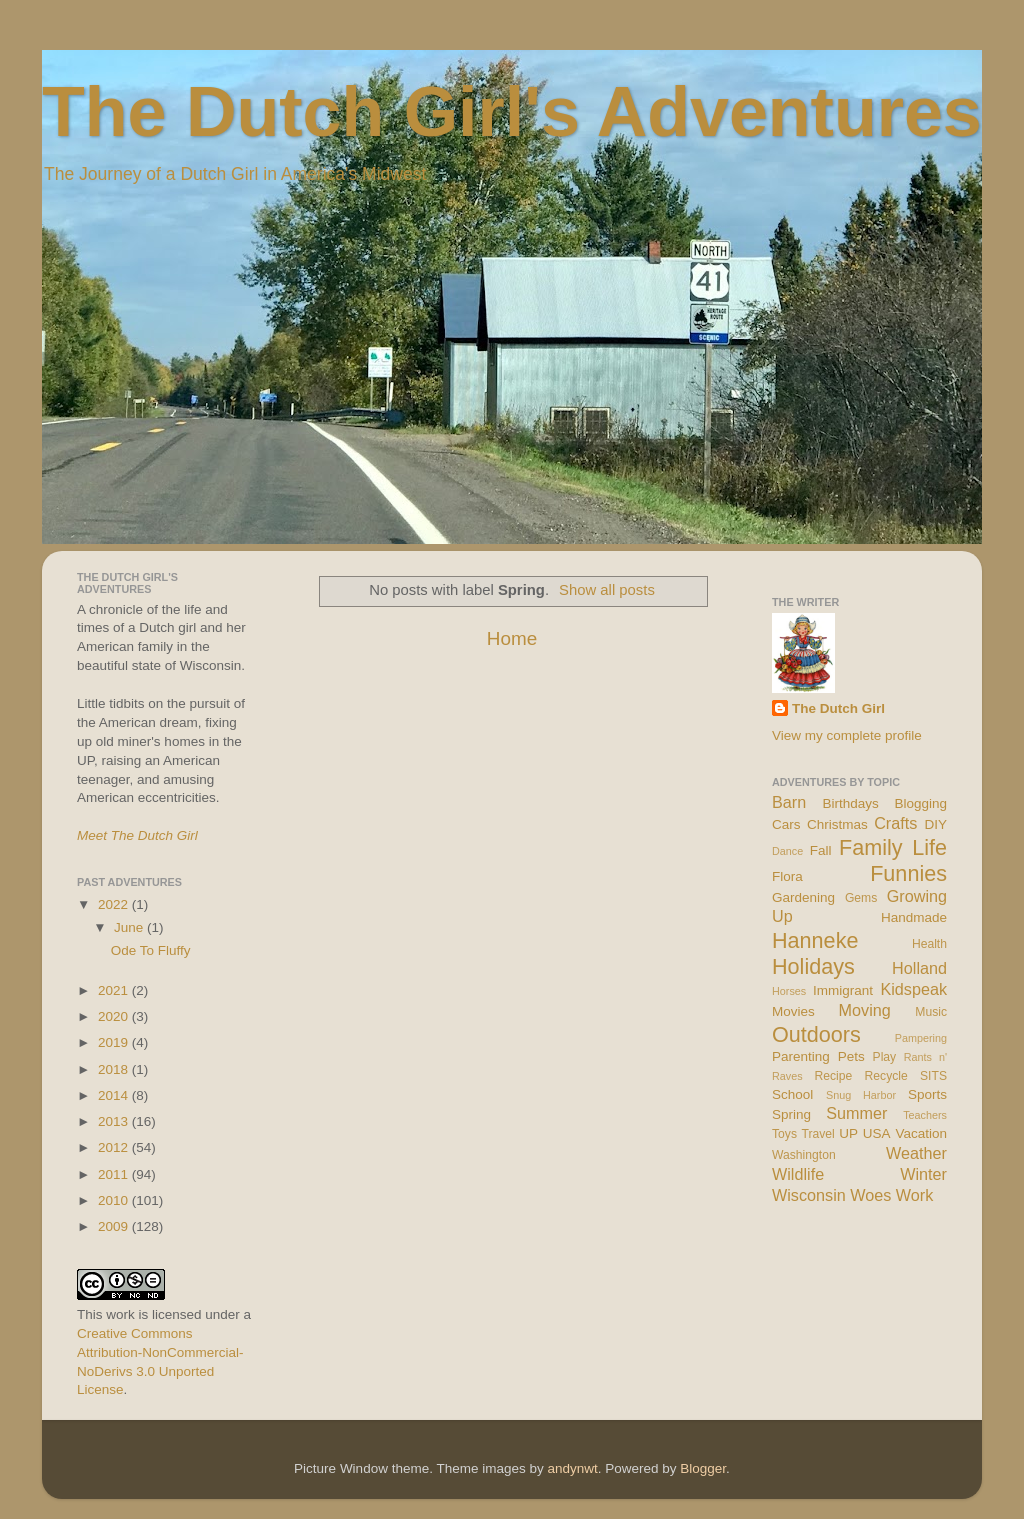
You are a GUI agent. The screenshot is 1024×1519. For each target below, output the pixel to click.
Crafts (895, 823)
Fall (821, 850)
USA (877, 1133)
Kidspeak (913, 989)
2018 (115, 1069)
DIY (935, 824)
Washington (804, 1155)
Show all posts (607, 590)
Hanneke (815, 940)
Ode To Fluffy (151, 950)
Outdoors (816, 1034)
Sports (927, 1094)
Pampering (921, 1038)
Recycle (886, 1076)
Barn (789, 802)
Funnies (908, 873)
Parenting (801, 1056)
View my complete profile (847, 735)
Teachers (925, 1115)
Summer (856, 1113)
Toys (784, 1134)
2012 (115, 1147)
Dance (787, 851)
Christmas (837, 824)
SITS (933, 1076)
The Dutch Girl (838, 708)
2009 (115, 1226)
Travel (817, 1134)
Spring (791, 1114)
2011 (115, 1174)
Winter (923, 1174)
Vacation (921, 1133)
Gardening (803, 897)
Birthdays (851, 803)
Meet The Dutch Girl (137, 835)
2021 (115, 990)
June (130, 927)
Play (885, 1057)
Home (512, 638)
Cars (786, 824)
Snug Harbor (861, 1095)
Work (914, 1195)
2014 (115, 1095)
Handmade (914, 917)
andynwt (572, 1468)
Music (931, 1012)
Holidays (813, 966)
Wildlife (798, 1174)
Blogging (920, 803)
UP (848, 1133)
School (792, 1094)
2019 (115, 1042)
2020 (115, 1016)
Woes (870, 1195)
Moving (865, 1010)
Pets (851, 1056)
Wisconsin (809, 1195)
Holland (919, 968)
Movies (793, 1011)
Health (929, 944)
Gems (861, 898)
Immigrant (843, 990)
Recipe (834, 1076)
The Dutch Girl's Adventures (512, 112)
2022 (115, 904)
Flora (787, 876)
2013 (115, 1121)
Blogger (703, 1468)
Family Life (893, 847)
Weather (916, 1153)
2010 (115, 1200)
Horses (789, 991)
